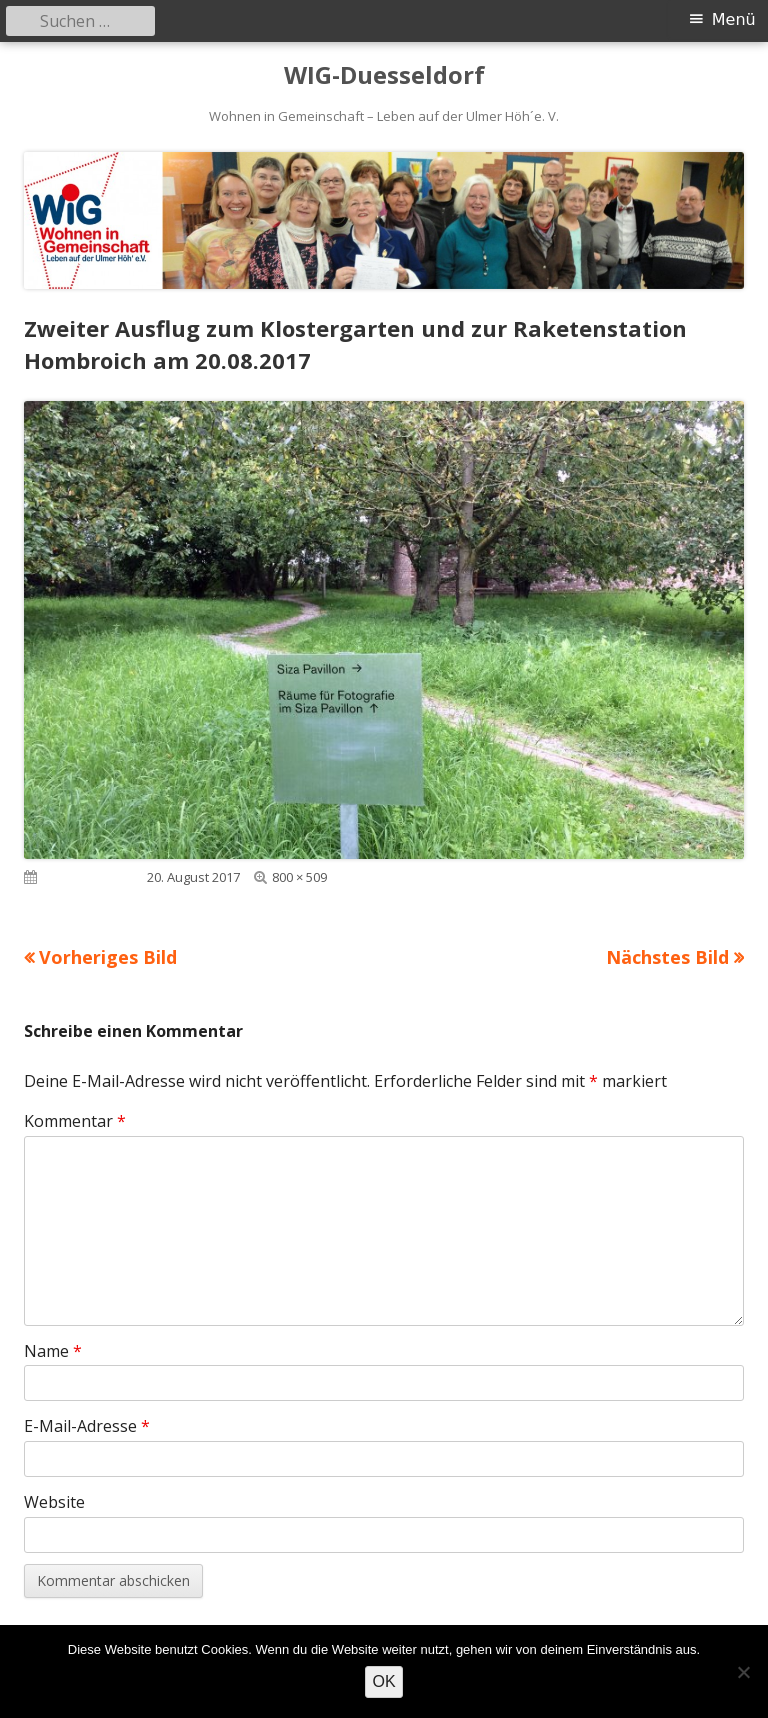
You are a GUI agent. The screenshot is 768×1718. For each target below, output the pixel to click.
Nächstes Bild (667, 957)
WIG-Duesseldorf (384, 75)
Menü (734, 19)
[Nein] (743, 1672)
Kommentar (75, 1121)
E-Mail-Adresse (87, 1426)
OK (383, 1681)
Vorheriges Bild (108, 957)
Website (54, 1502)
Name (53, 1351)
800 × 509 (299, 877)
